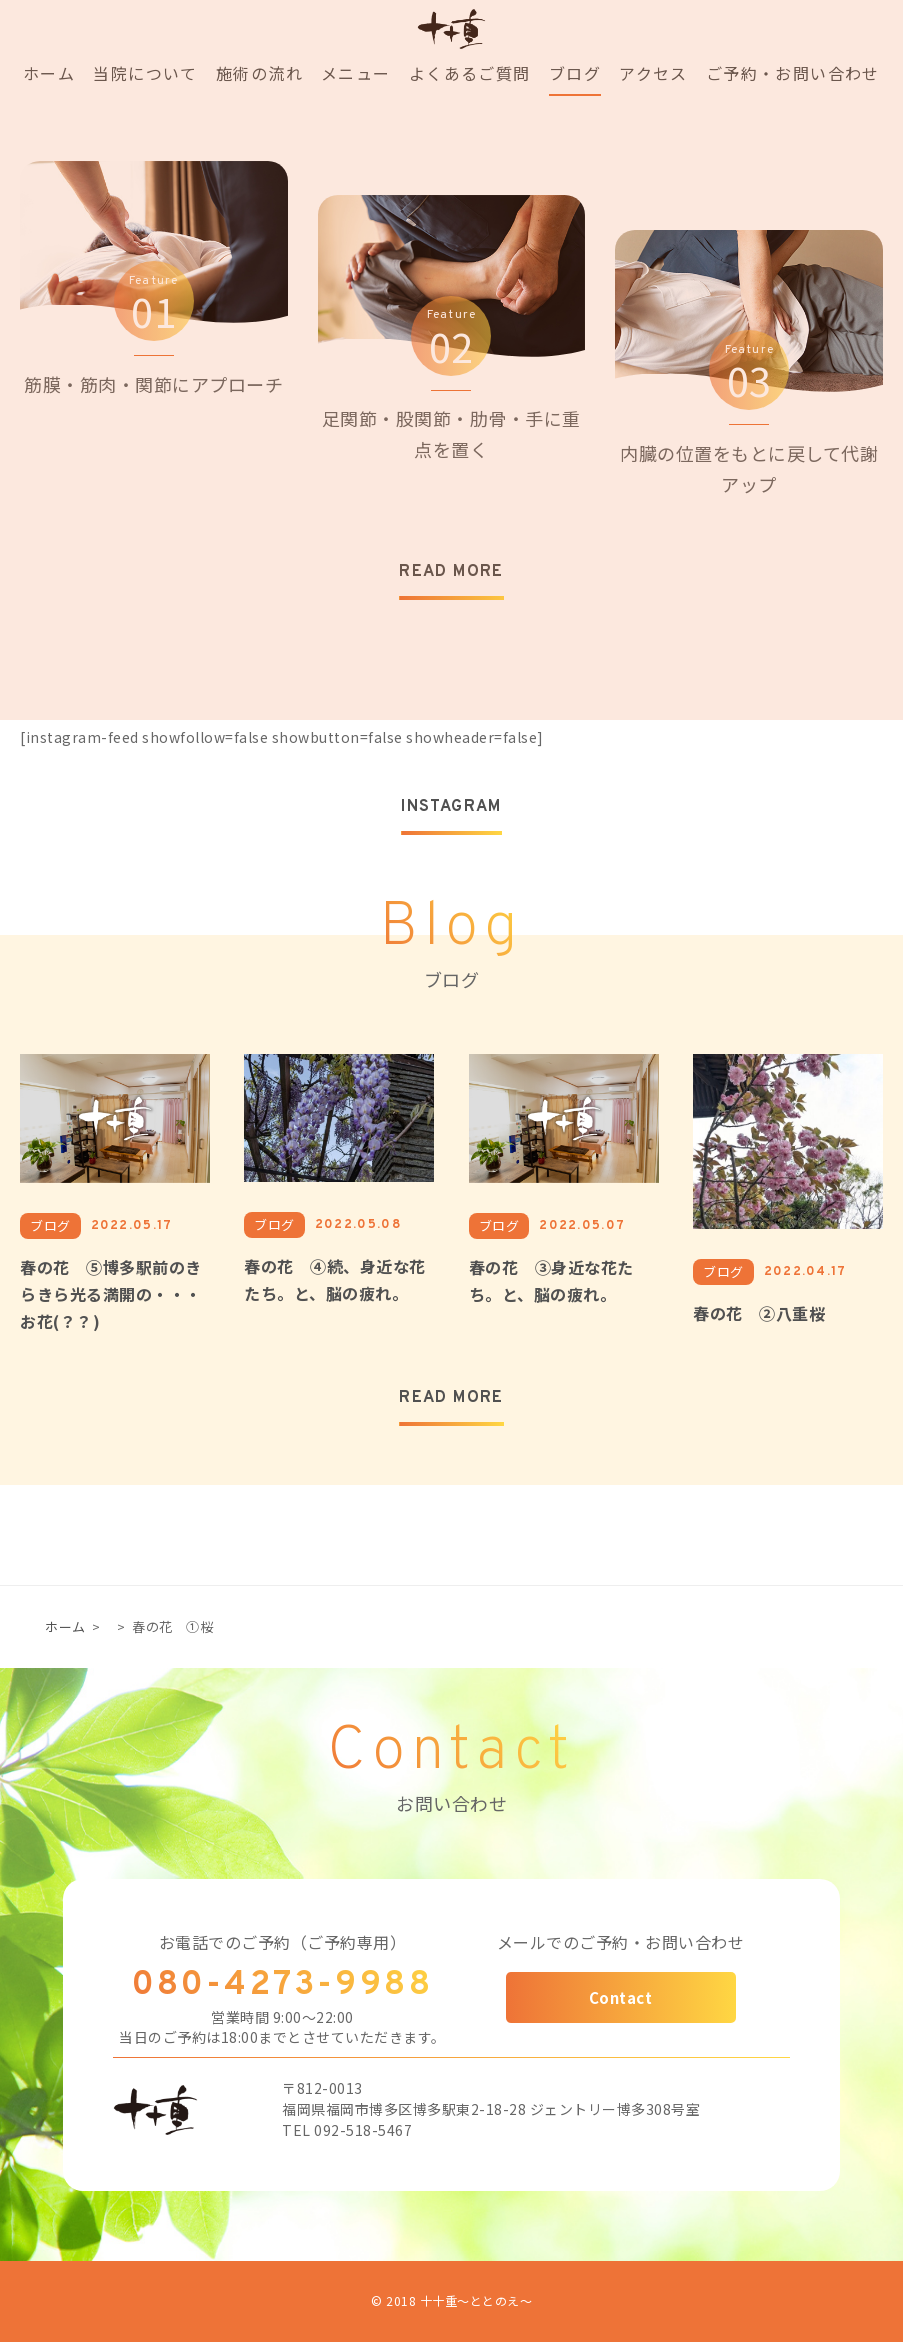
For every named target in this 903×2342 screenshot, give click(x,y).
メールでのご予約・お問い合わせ (621, 1942)
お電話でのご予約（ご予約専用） (283, 1942)
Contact (621, 1997)
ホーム (65, 1626)
